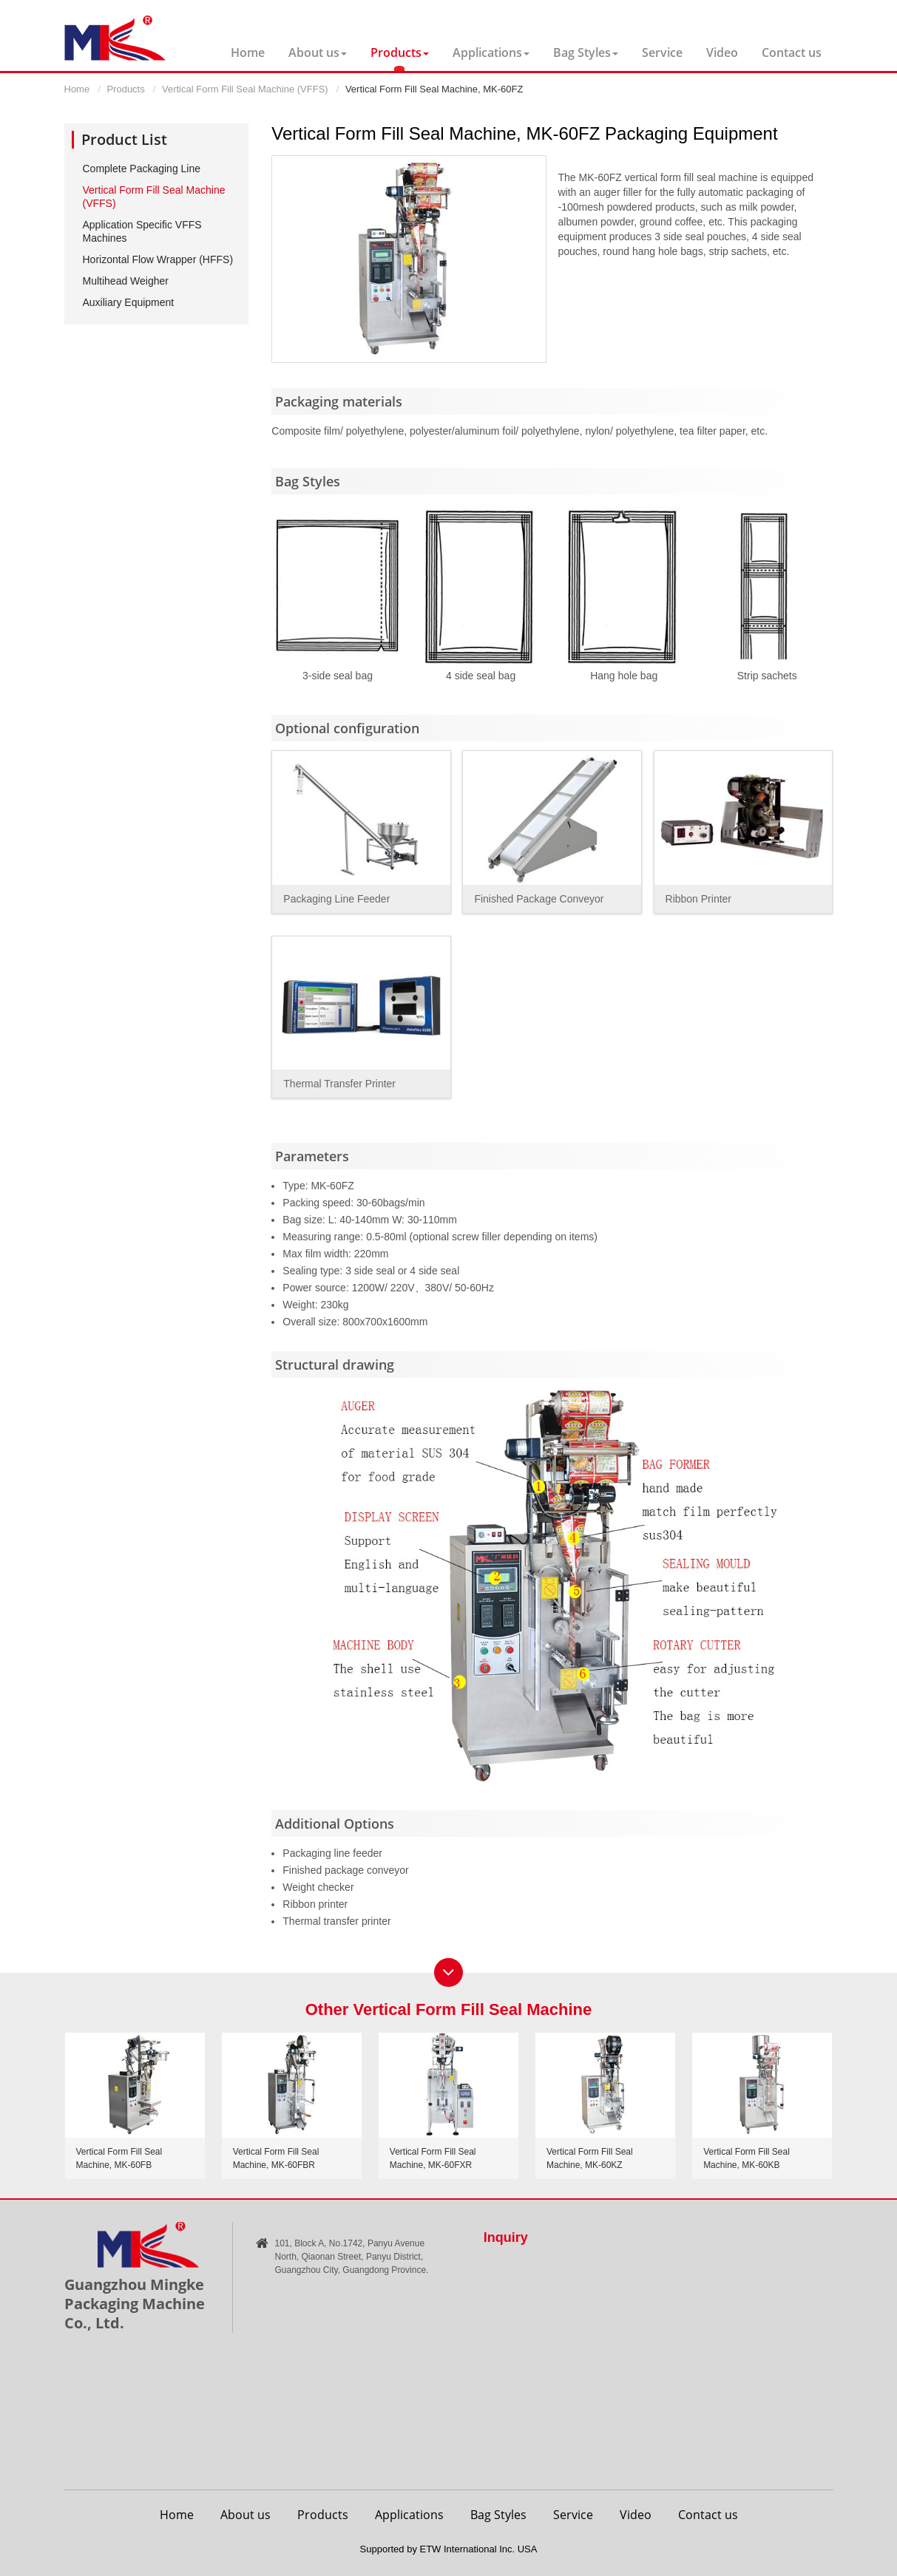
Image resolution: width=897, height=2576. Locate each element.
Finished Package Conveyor (538, 899)
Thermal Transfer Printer (339, 1084)
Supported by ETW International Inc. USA (449, 2549)
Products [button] (399, 52)
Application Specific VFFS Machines (142, 231)
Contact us (792, 52)
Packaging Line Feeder (336, 899)
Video (722, 52)
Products (125, 89)
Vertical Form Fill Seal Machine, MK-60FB (119, 2158)
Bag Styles (498, 2515)
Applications (409, 2515)
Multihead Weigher (126, 281)
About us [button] (317, 52)
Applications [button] (491, 52)
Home (248, 52)
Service (662, 52)
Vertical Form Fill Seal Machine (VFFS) (245, 89)
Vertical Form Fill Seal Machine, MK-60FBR (276, 2158)
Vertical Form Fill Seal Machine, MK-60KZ (589, 2158)
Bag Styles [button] (585, 52)
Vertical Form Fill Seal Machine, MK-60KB (746, 2158)
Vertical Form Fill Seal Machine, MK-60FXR (433, 2158)
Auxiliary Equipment (129, 302)
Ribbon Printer (699, 899)
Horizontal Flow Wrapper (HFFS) (158, 259)
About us (245, 2515)
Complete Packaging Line (142, 168)
